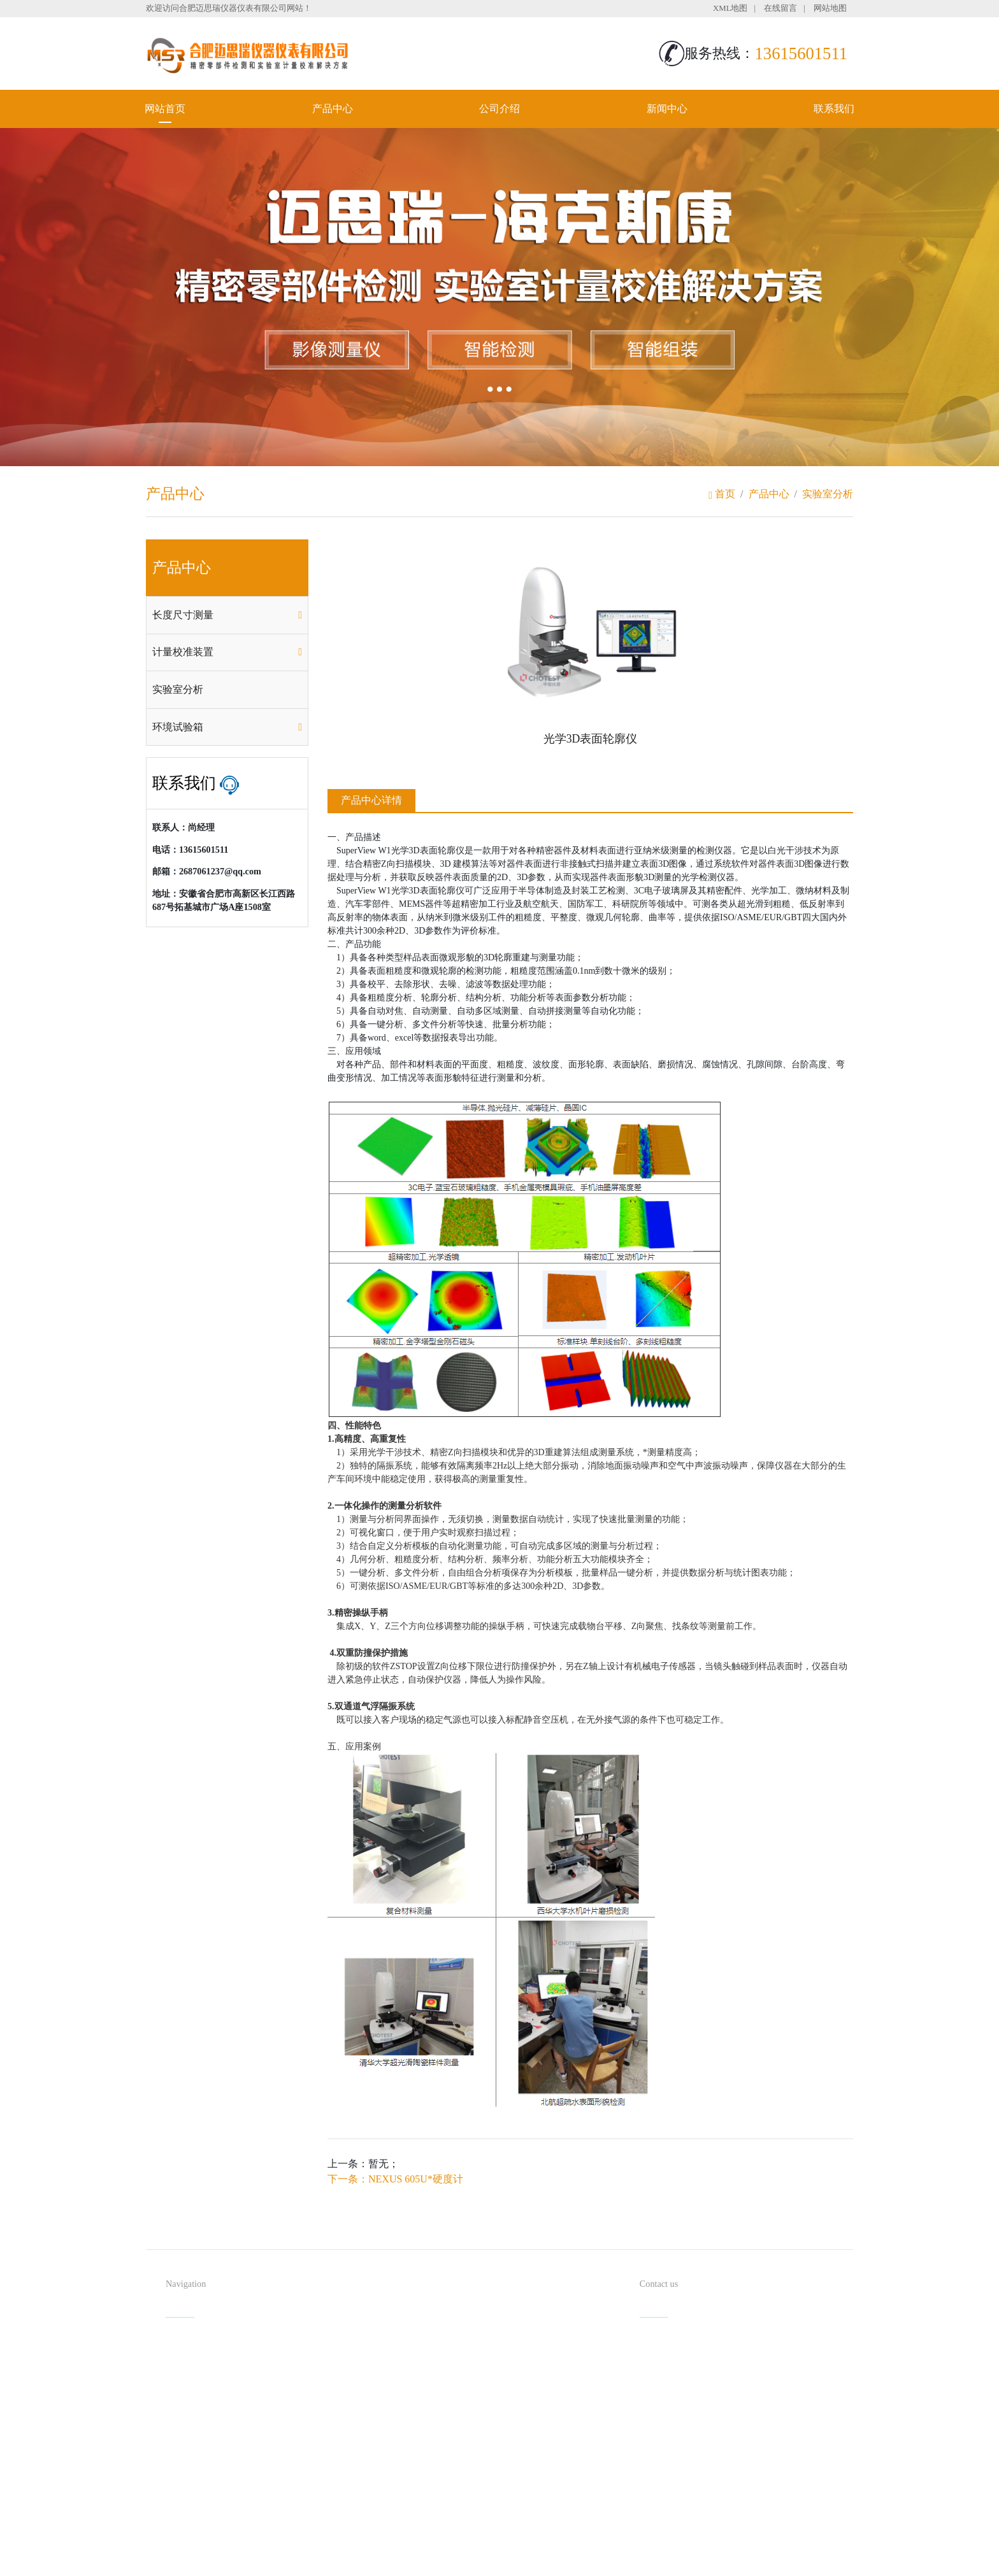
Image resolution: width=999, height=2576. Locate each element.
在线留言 (780, 8)
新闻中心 (667, 108)
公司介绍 (499, 108)
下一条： (395, 2179)
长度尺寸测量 (182, 614)
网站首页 (165, 108)
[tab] (227, 615)
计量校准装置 (182, 651)
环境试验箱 (177, 727)
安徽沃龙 (525, 2561)
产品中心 (332, 108)
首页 (721, 493)
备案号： (563, 2540)
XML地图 (730, 8)
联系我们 (834, 108)
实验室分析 (827, 493)
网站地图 (830, 8)
